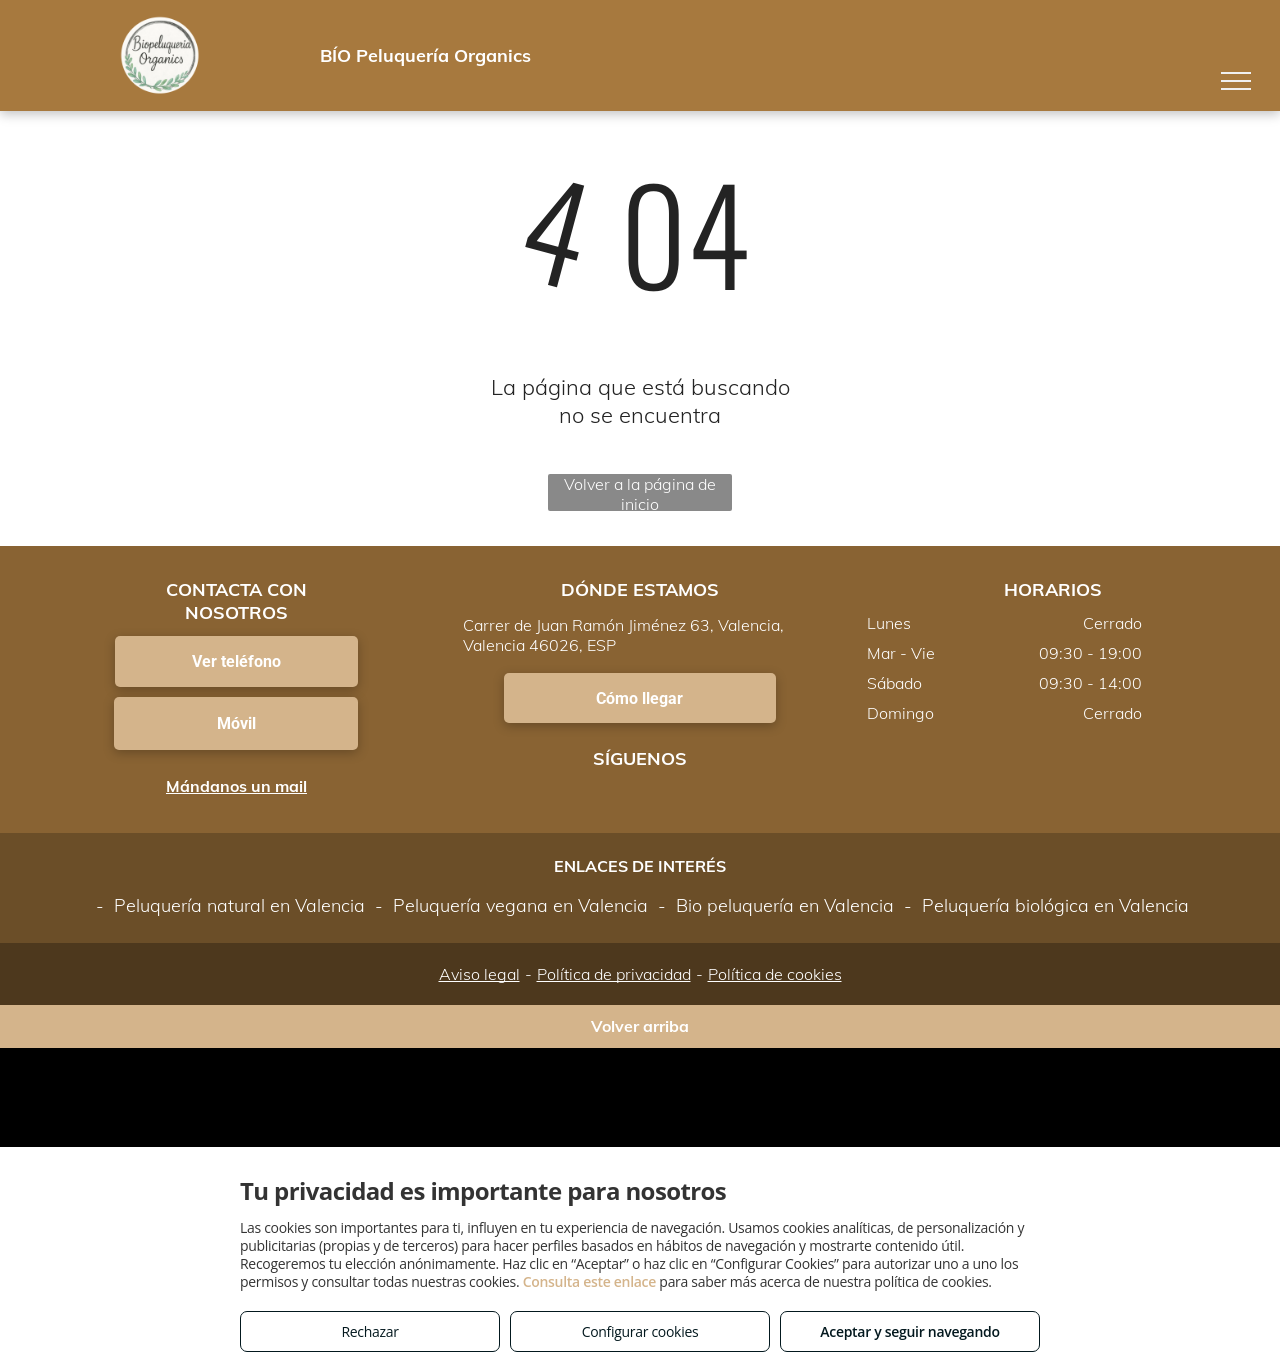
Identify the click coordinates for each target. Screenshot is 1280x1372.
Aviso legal (479, 974)
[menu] (1236, 81)
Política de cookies (775, 974)
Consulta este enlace (589, 1281)
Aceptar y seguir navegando (909, 1331)
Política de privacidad (614, 974)
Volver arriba (640, 1026)
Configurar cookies (640, 1331)
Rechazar (369, 1331)
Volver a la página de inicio (640, 492)
